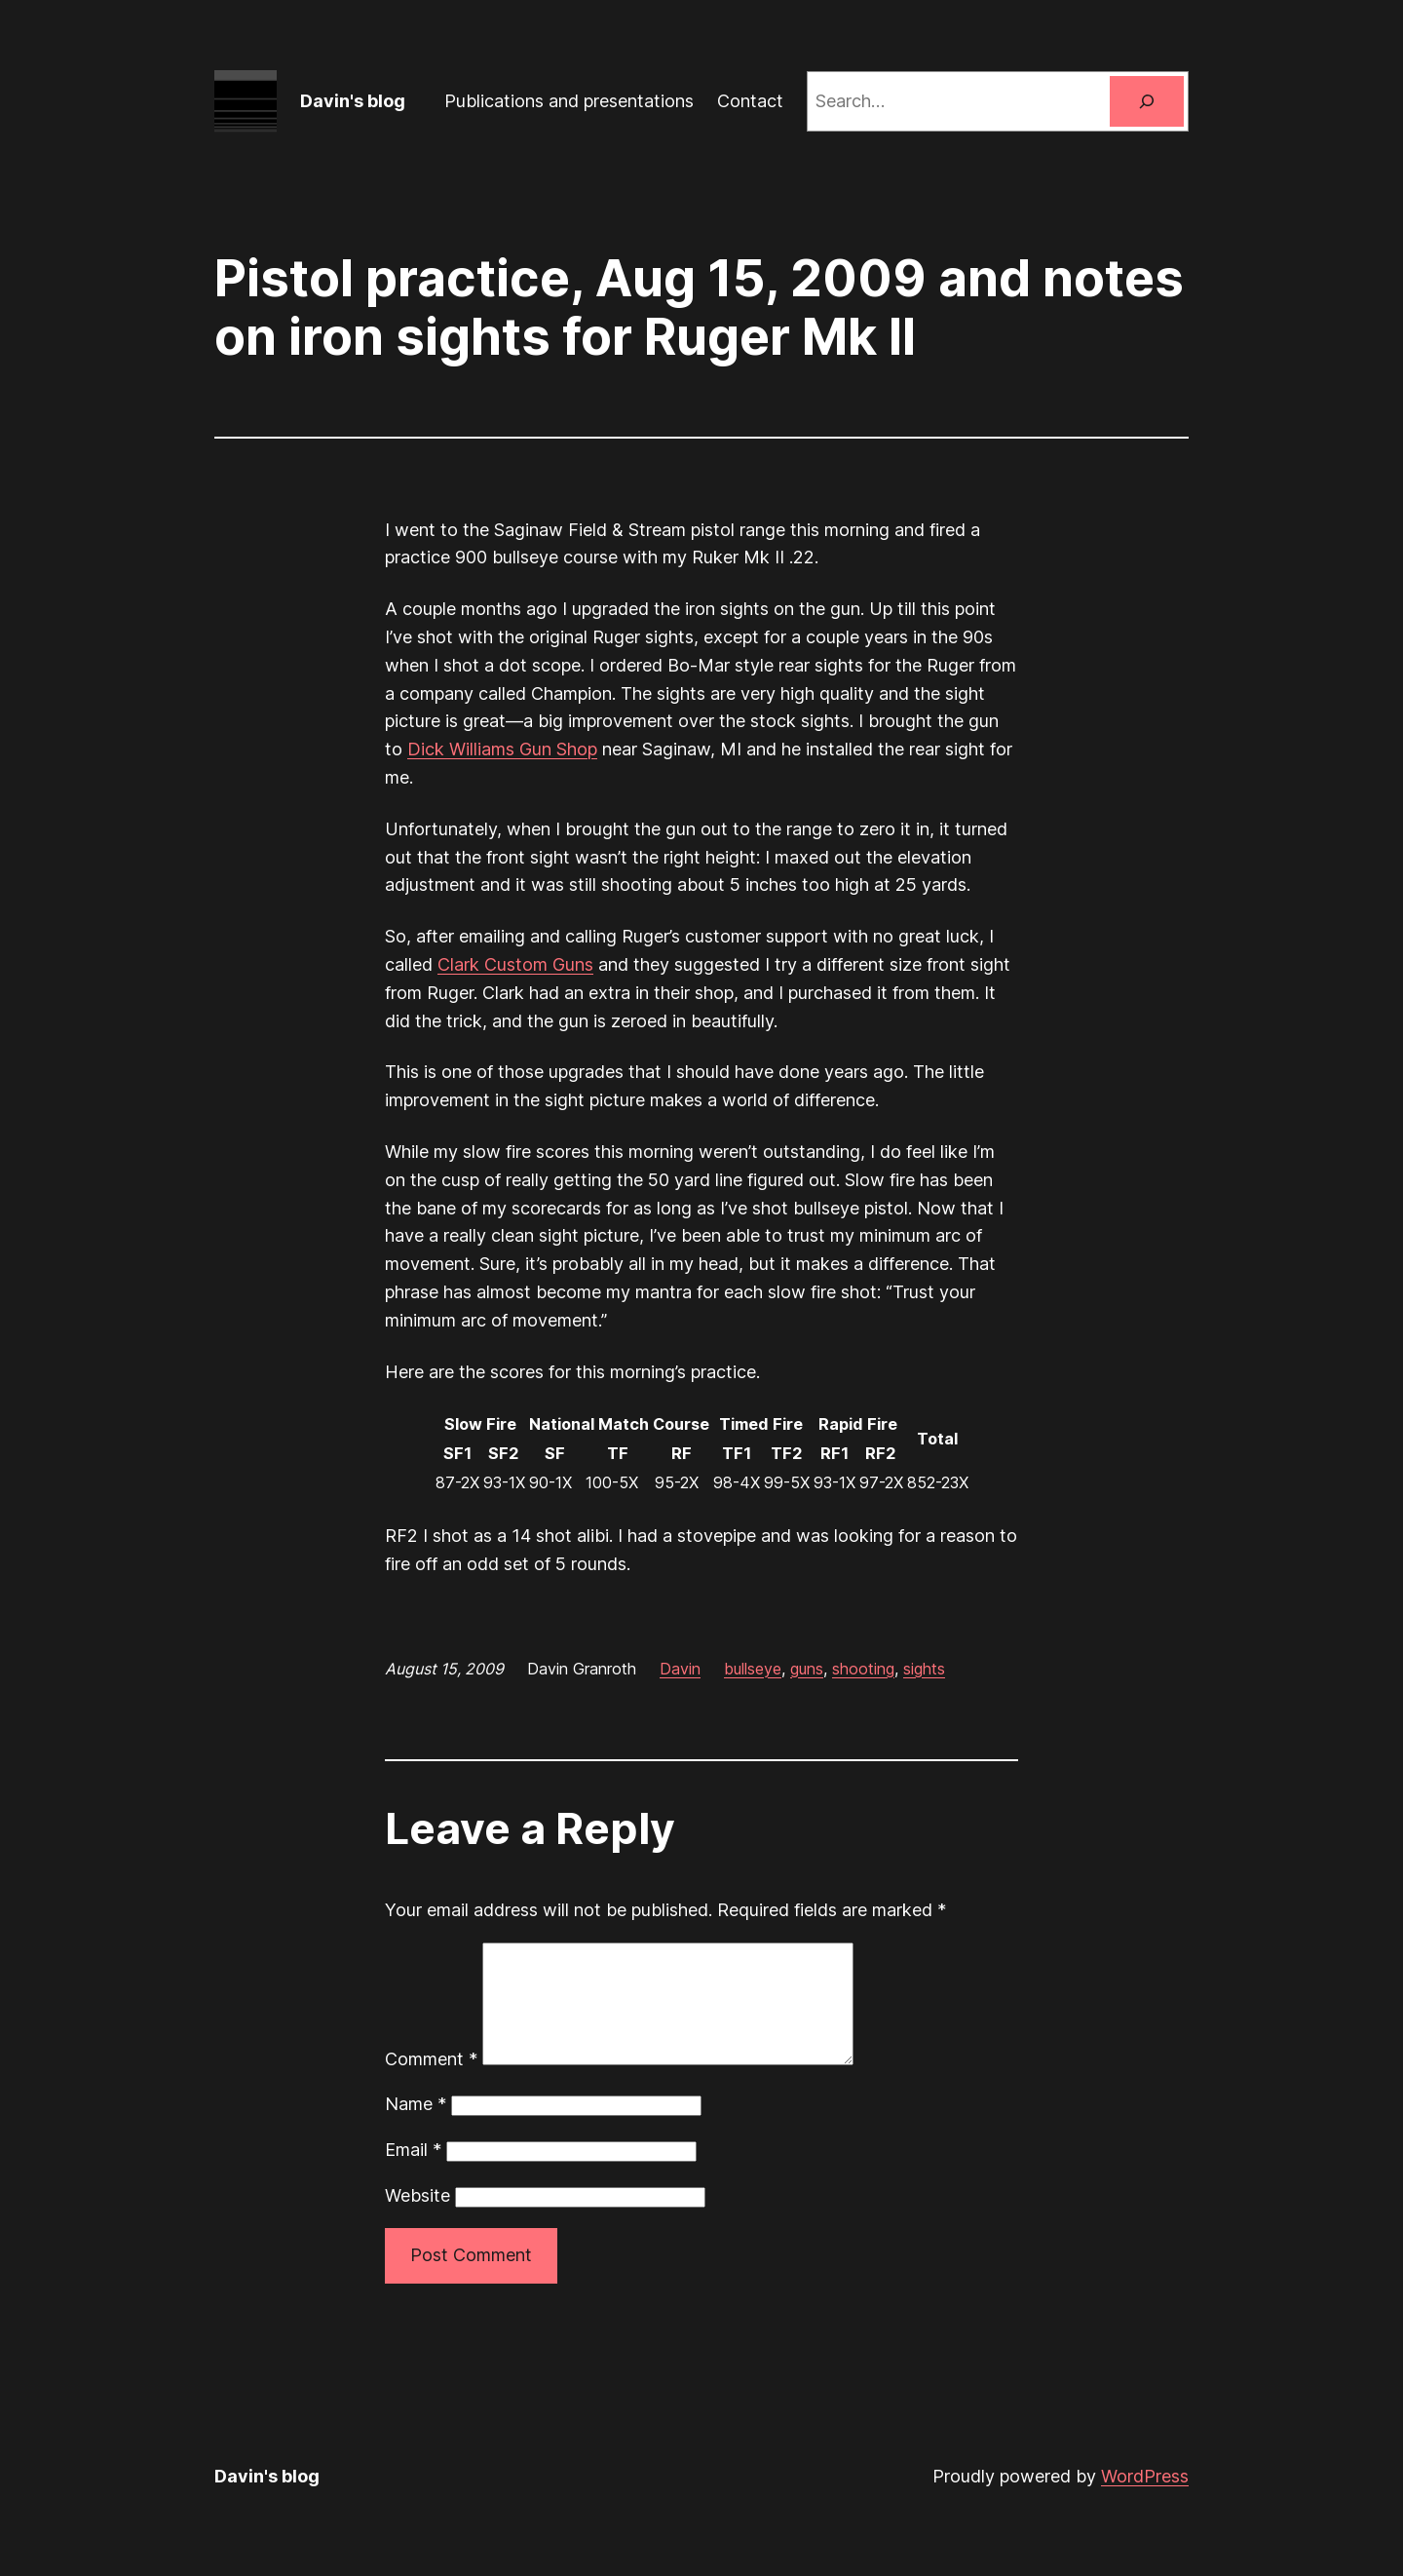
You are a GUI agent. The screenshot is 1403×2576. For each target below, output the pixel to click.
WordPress (1145, 2499)
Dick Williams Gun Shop (502, 749)
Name (415, 2127)
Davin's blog (352, 101)
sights (924, 1668)
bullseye (752, 1668)
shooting (863, 1668)
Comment (431, 2082)
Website (417, 2219)
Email (413, 2173)
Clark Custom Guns (515, 964)
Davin (680, 1668)
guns (806, 1668)
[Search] (1147, 101)
